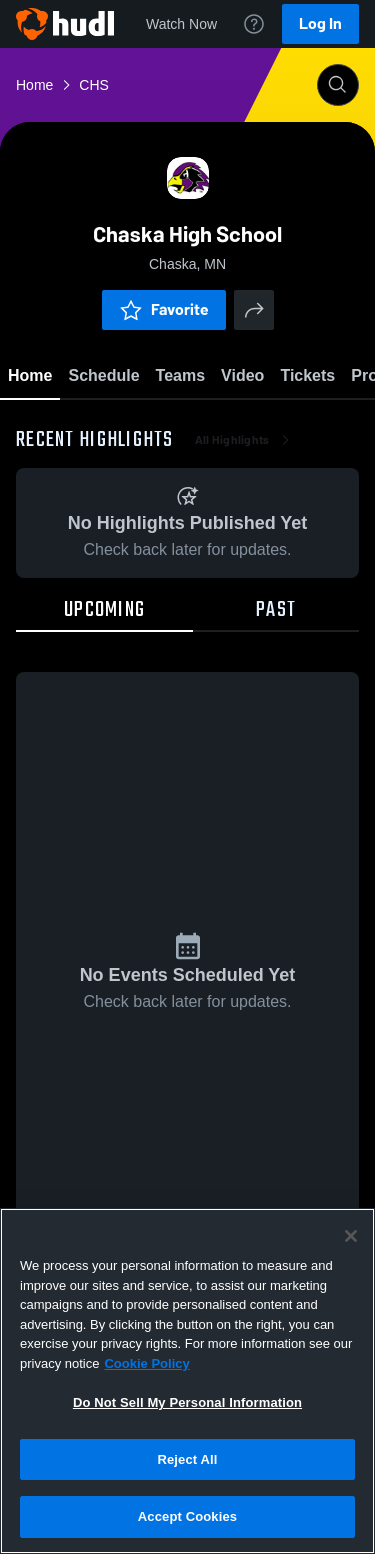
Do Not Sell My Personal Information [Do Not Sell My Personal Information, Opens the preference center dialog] (187, 1402)
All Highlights (244, 440)
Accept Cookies (187, 1516)
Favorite (164, 309)
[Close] (351, 1236)
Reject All (187, 1459)
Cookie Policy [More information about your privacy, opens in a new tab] (146, 1363)
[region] (187, 1381)
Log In (320, 23)
